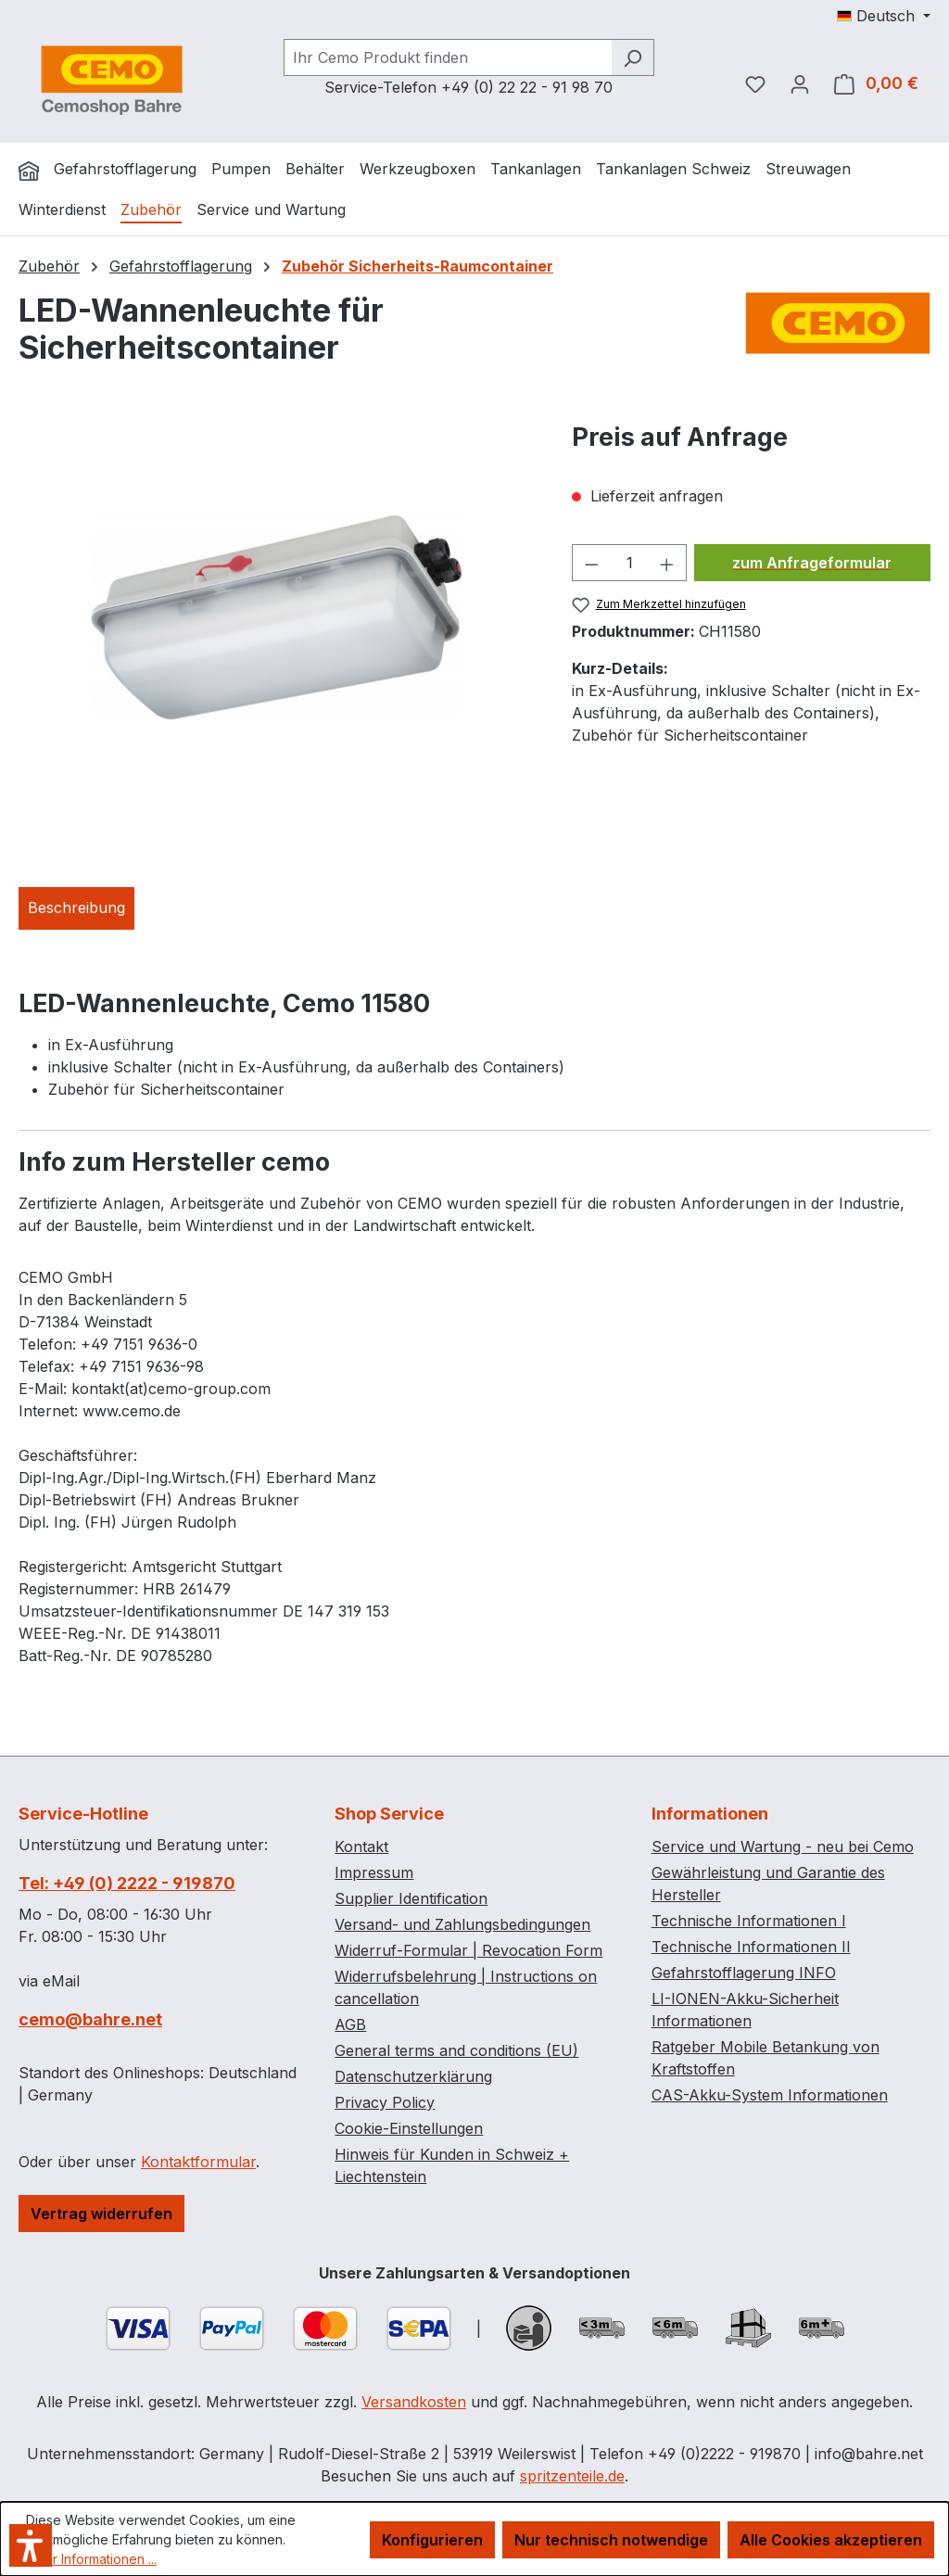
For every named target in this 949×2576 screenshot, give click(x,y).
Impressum (374, 1872)
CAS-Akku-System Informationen (770, 2095)
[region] (276, 617)
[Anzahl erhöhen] (667, 562)
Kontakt (361, 1846)
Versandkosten (413, 2401)
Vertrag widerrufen (101, 2213)
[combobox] (448, 57)
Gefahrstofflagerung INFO (744, 1972)
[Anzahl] (630, 562)
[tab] (76, 908)
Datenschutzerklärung (413, 2076)
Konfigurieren (432, 2540)
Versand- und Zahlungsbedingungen (462, 1924)
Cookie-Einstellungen (409, 2128)
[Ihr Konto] (800, 83)
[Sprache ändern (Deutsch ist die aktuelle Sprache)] (883, 16)
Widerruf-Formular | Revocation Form (468, 1950)
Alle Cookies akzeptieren (831, 2540)
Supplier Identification (411, 1898)
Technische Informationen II (751, 1946)
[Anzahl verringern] (591, 562)
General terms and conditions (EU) (456, 2050)
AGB (350, 2024)
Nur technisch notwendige (611, 2540)
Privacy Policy (385, 2102)
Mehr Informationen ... (91, 2559)
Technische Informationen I (749, 1920)
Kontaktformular (198, 2161)
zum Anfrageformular (812, 562)
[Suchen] (632, 57)
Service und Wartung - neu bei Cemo (783, 1846)
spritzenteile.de (572, 2476)
